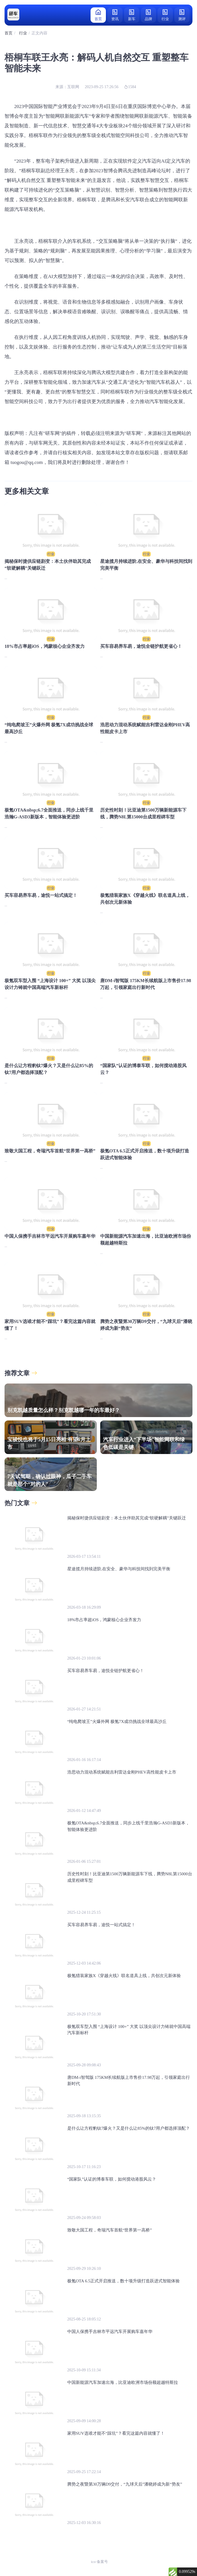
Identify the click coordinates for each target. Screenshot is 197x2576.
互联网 (73, 87)
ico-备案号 (99, 2562)
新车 (131, 14)
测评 (182, 14)
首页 (98, 14)
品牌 (148, 14)
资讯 (115, 14)
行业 (165, 14)
